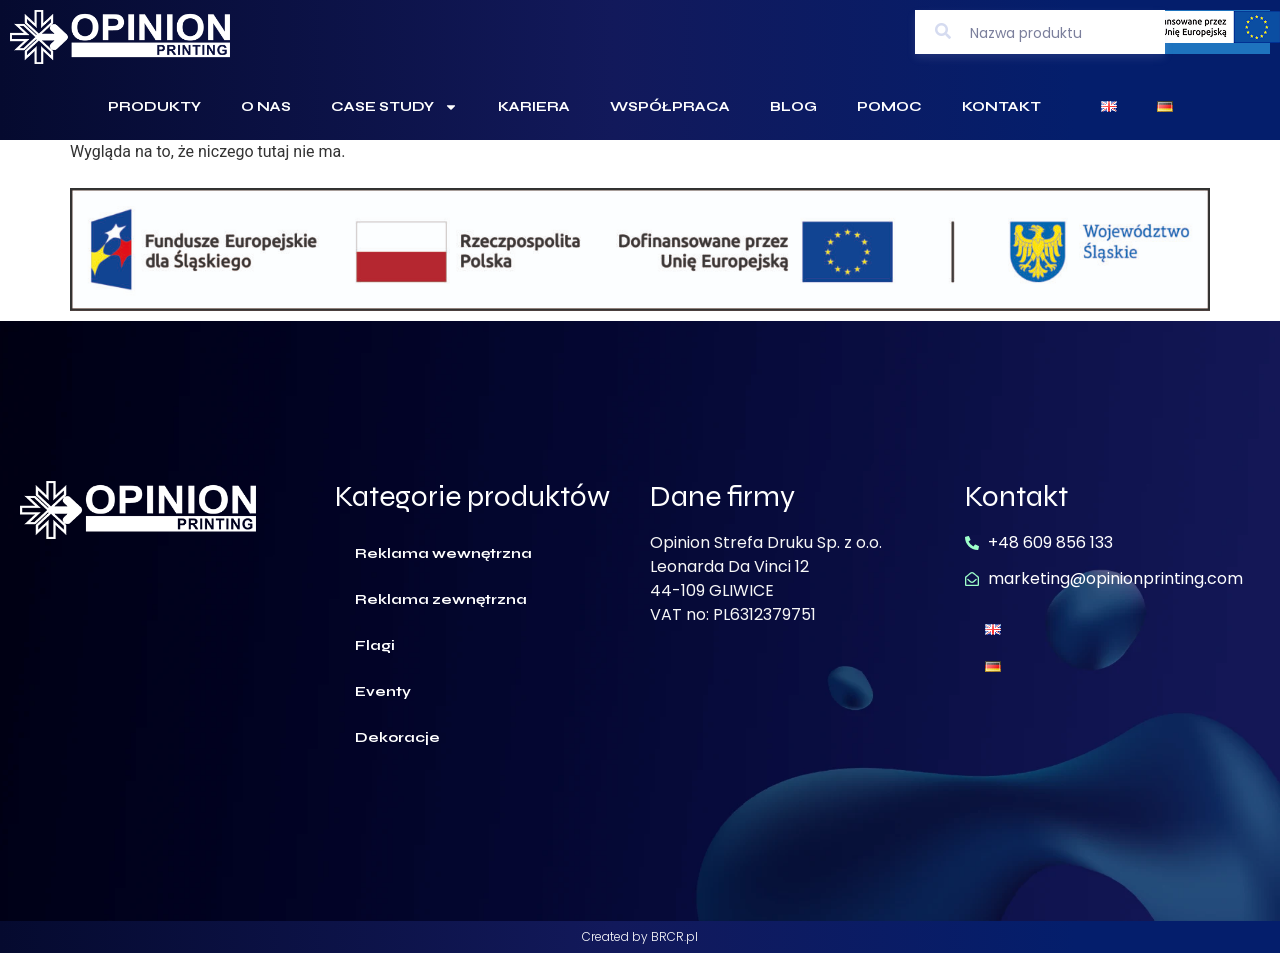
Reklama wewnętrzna (443, 553)
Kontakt (1001, 106)
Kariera (534, 106)
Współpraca (670, 106)
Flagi (375, 645)
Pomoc (889, 106)
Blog (793, 106)
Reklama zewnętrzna (441, 599)
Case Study (394, 107)
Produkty (154, 106)
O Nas (266, 106)
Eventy (383, 691)
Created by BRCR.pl (640, 936)
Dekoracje (397, 737)
